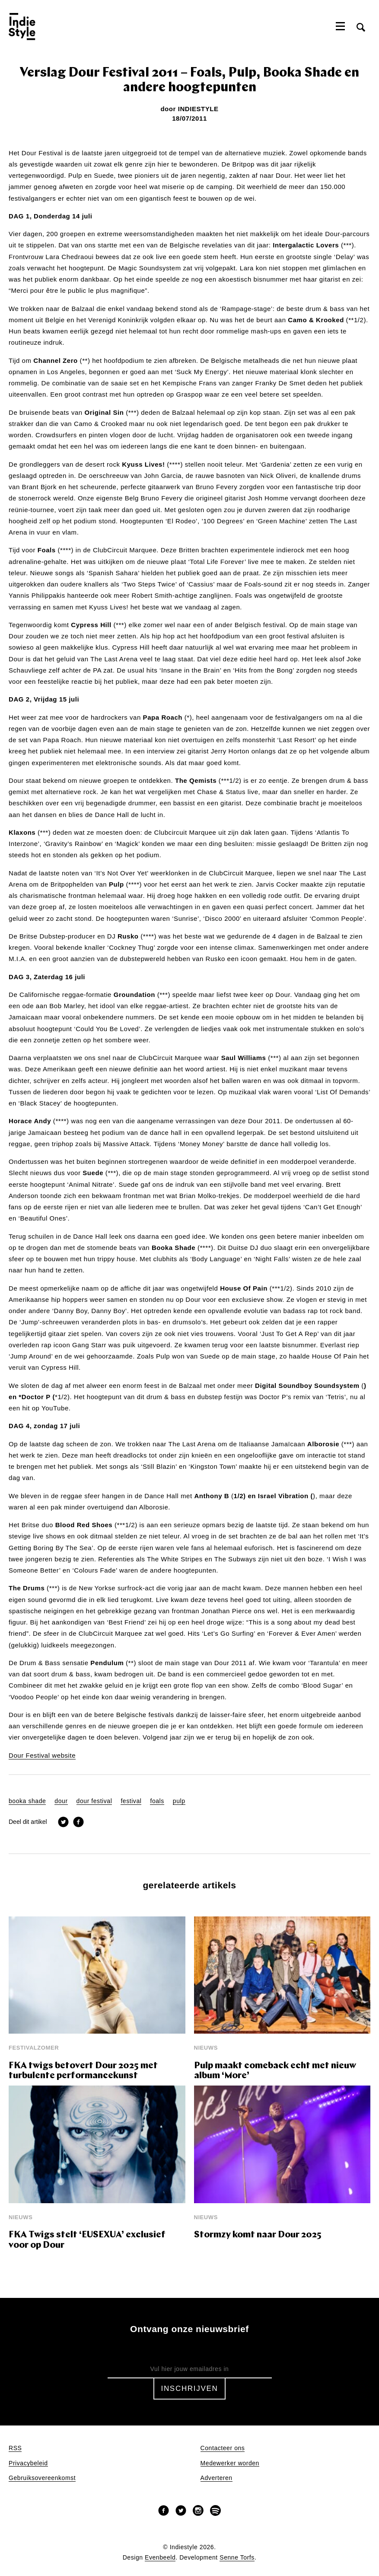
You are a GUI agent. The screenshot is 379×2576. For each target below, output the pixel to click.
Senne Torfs (237, 2557)
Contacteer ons (223, 2448)
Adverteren (216, 2478)
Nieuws (206, 2047)
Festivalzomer (34, 2047)
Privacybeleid (28, 2463)
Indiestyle (198, 108)
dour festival (94, 1801)
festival (131, 1801)
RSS (15, 2448)
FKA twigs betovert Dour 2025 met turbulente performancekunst (83, 2071)
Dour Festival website (42, 1755)
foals (157, 1801)
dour (60, 1801)
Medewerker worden (230, 2463)
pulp (179, 1801)
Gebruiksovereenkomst (42, 2478)
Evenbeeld (160, 2557)
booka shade (27, 1801)
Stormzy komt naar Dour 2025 (258, 2235)
